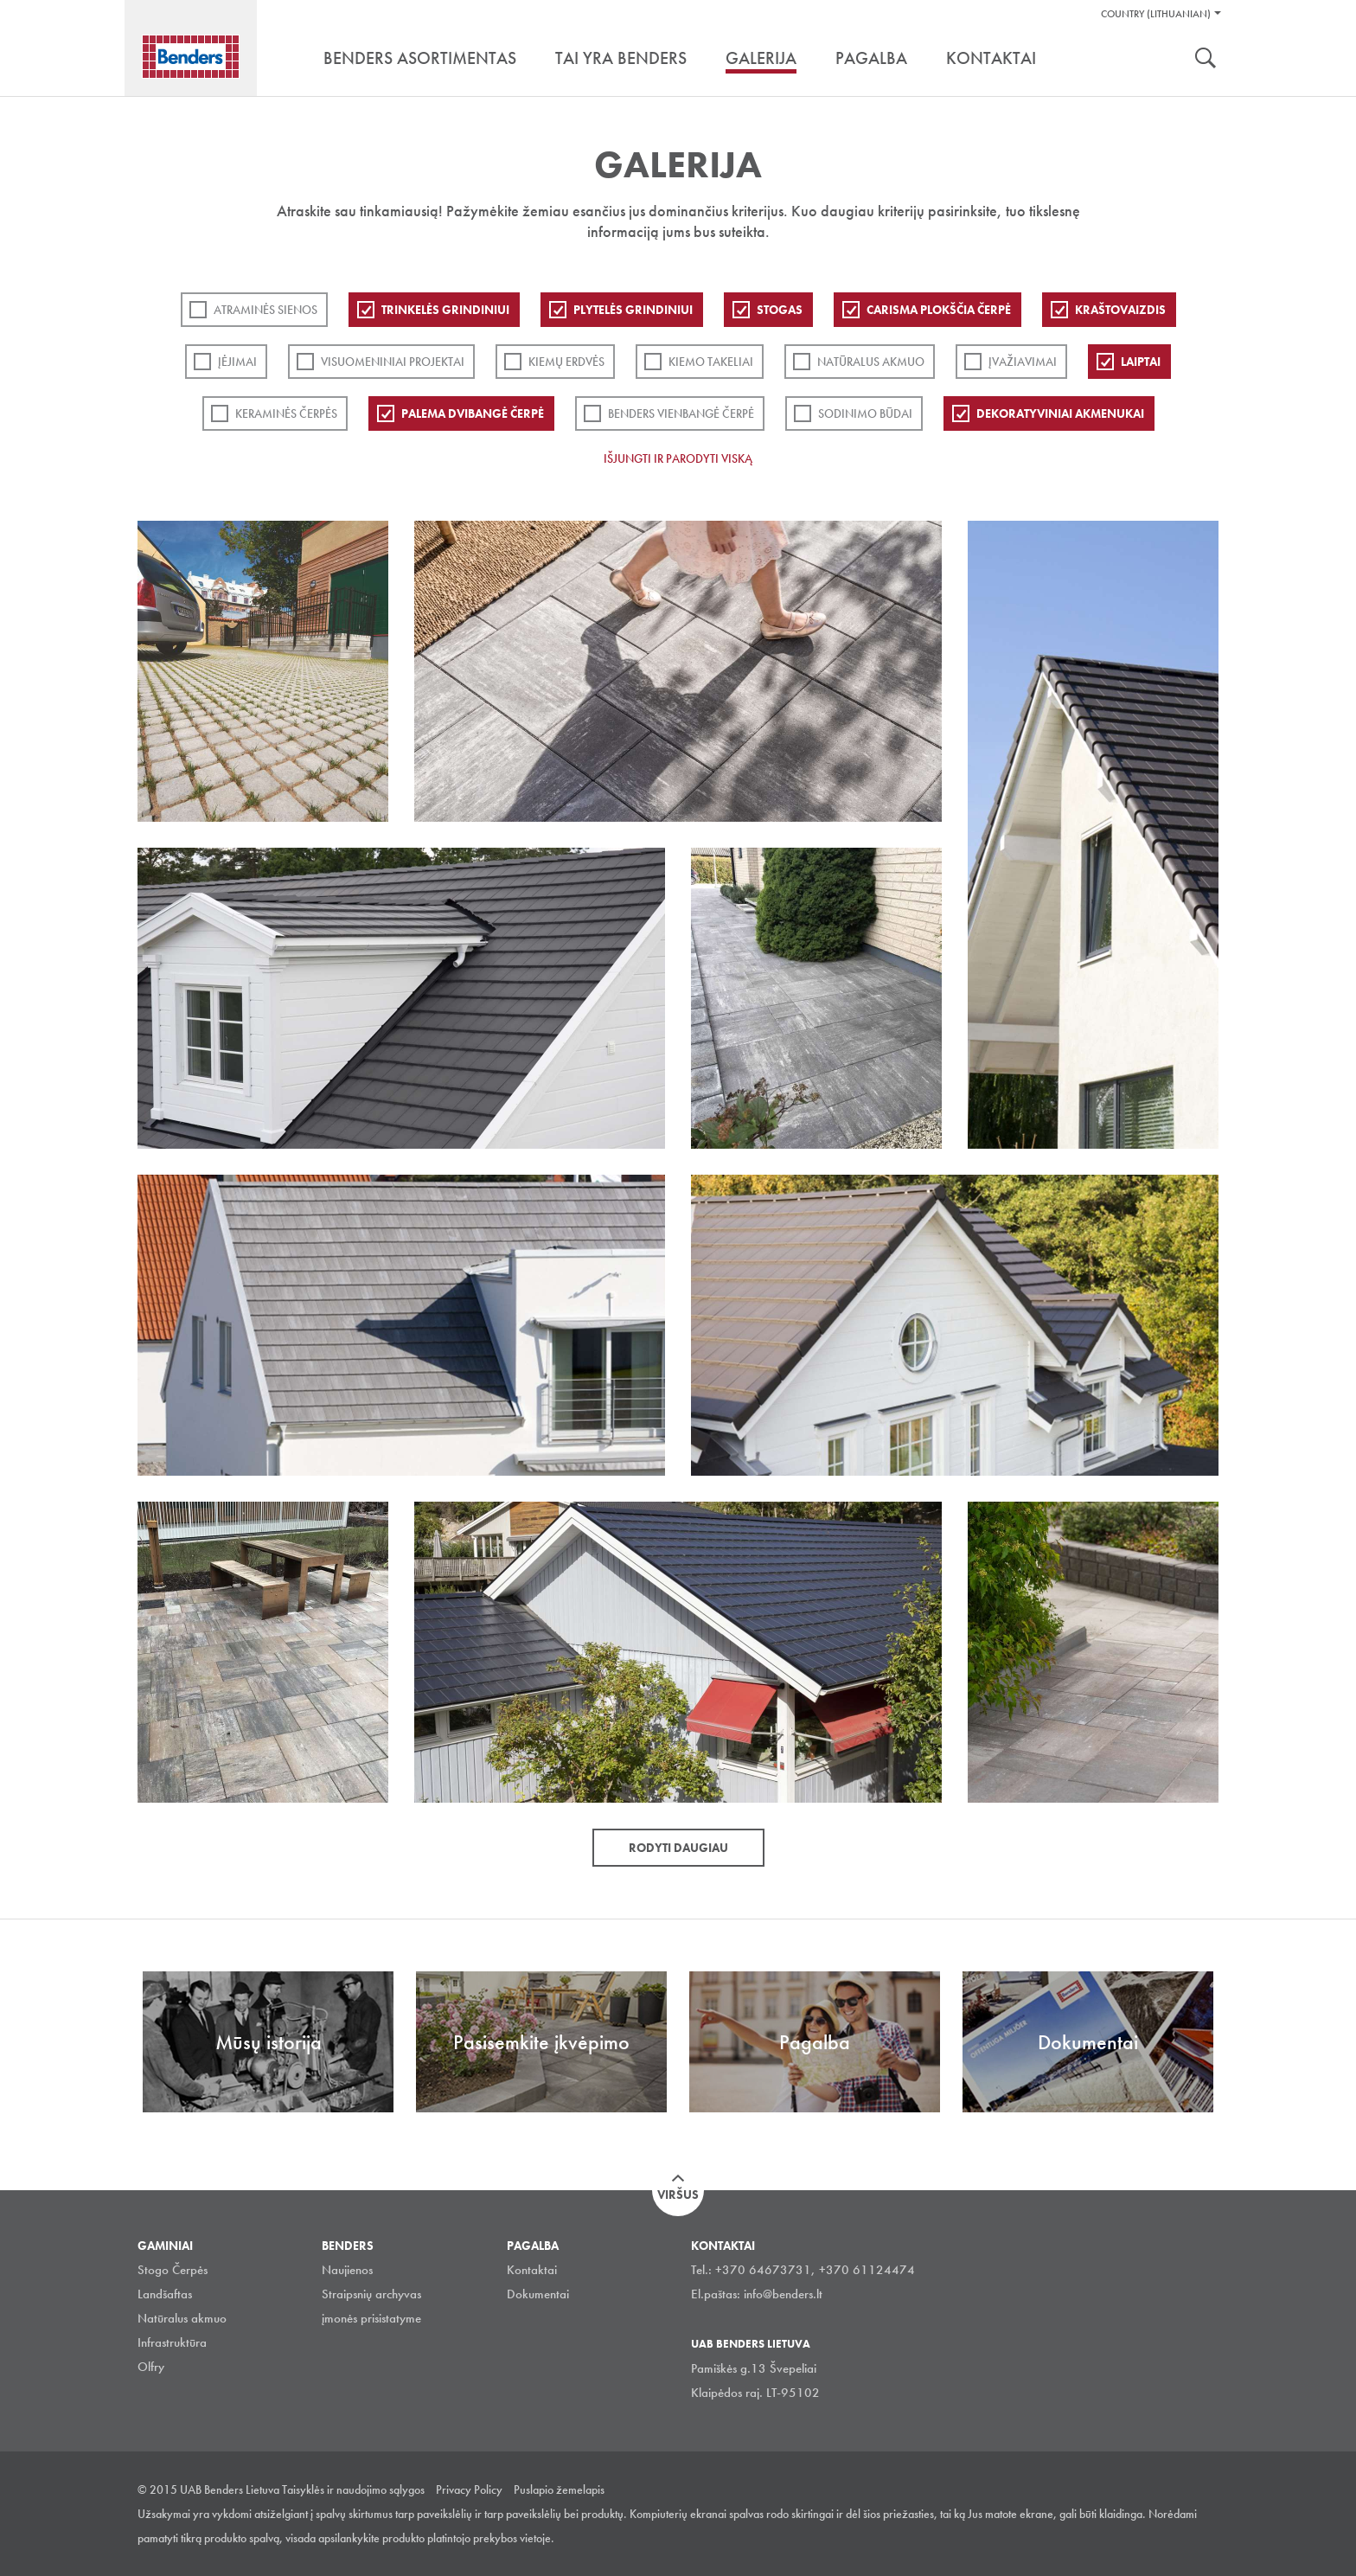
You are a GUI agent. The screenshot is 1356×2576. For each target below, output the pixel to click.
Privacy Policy (469, 2489)
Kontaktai (532, 2269)
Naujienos (347, 2269)
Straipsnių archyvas (371, 2294)
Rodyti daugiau (678, 1847)
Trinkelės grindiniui (445, 309)
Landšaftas (165, 2294)
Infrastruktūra (172, 2342)
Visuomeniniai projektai (392, 361)
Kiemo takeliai (710, 361)
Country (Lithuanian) (1156, 14)
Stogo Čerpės (173, 2269)
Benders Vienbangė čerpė (681, 413)
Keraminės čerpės (286, 413)
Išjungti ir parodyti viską (678, 458)
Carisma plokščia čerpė (939, 309)
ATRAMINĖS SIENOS (265, 309)
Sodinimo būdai (865, 413)
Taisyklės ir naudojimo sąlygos (353, 2489)
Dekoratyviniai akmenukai (1060, 413)
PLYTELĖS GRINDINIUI (633, 309)
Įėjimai (237, 361)
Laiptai (1141, 361)
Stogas (780, 309)
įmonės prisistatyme (371, 2318)
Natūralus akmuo (870, 361)
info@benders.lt (783, 2294)
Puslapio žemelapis (559, 2489)
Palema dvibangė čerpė (472, 413)
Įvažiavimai (1022, 361)
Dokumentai (538, 2294)
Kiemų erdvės (566, 361)
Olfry (151, 2366)
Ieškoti (1205, 59)
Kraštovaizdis (1120, 309)
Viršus (678, 2194)
